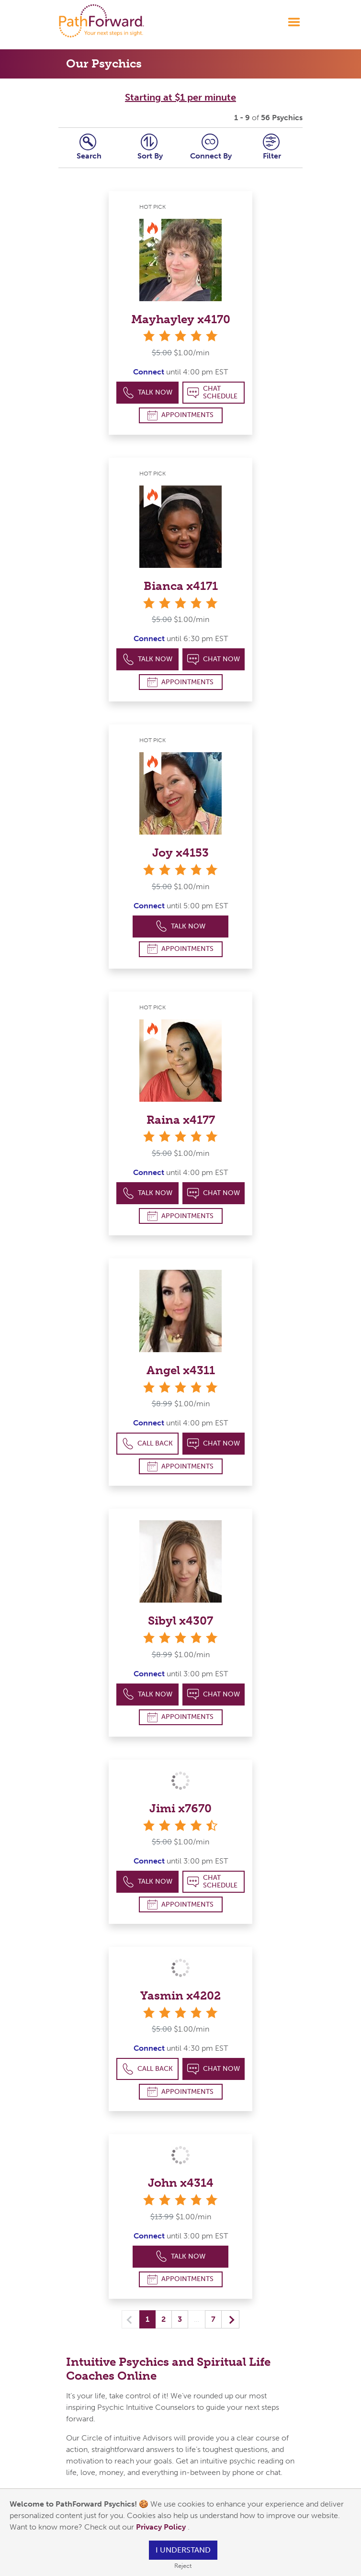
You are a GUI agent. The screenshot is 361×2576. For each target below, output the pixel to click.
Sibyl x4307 (180, 1620)
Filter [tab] (272, 147)
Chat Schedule (212, 392)
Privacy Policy (162, 2526)
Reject (183, 2565)
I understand (183, 2549)
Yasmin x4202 (180, 1995)
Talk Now (148, 393)
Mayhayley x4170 (180, 319)
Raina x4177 (181, 1120)
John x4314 (181, 2183)
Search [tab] (89, 147)
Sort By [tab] (150, 147)
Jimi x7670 (180, 1808)
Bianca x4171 (181, 586)
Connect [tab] (211, 147)
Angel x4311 (181, 1370)
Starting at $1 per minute (180, 97)
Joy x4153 (180, 852)
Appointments (180, 415)
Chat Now (213, 660)
